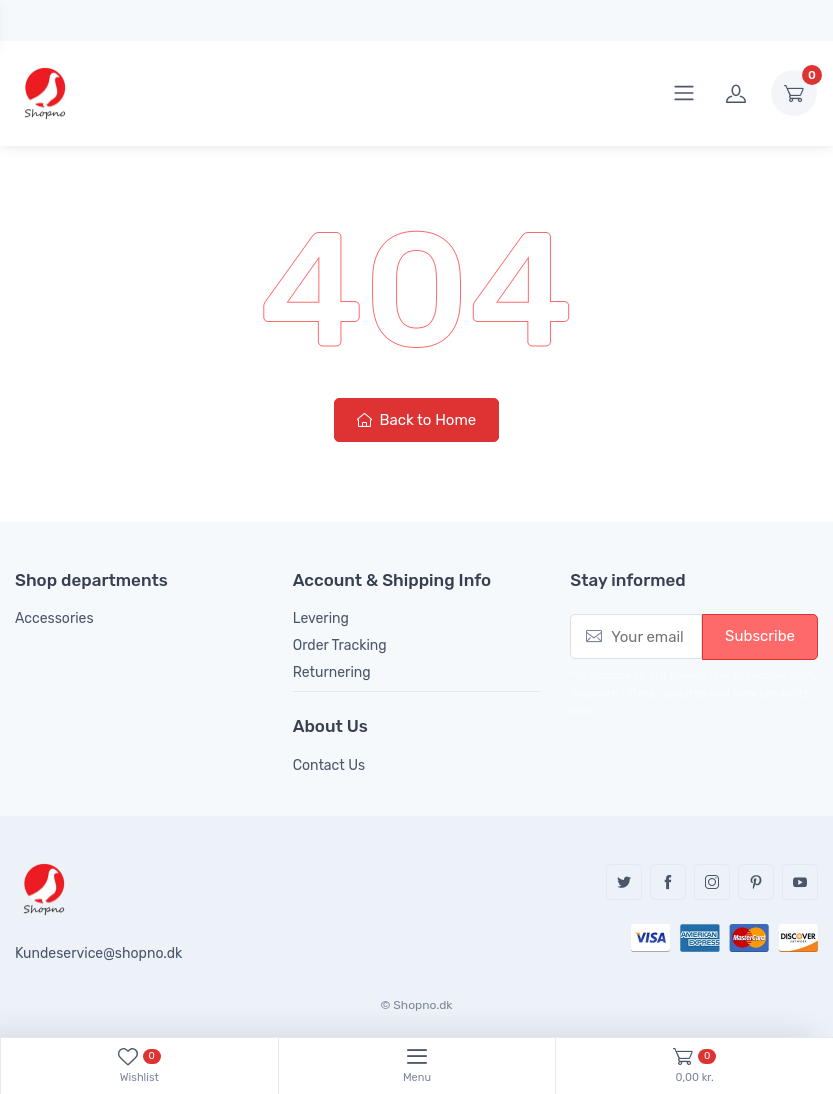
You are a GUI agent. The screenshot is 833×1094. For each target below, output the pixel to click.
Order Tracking (340, 645)
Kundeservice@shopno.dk (98, 953)
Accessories (54, 618)
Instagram (712, 882)
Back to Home (416, 420)
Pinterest (756, 882)
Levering (321, 618)
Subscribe (760, 636)
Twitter (624, 882)
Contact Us (329, 765)
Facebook (668, 882)
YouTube (800, 882)
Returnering (332, 672)
